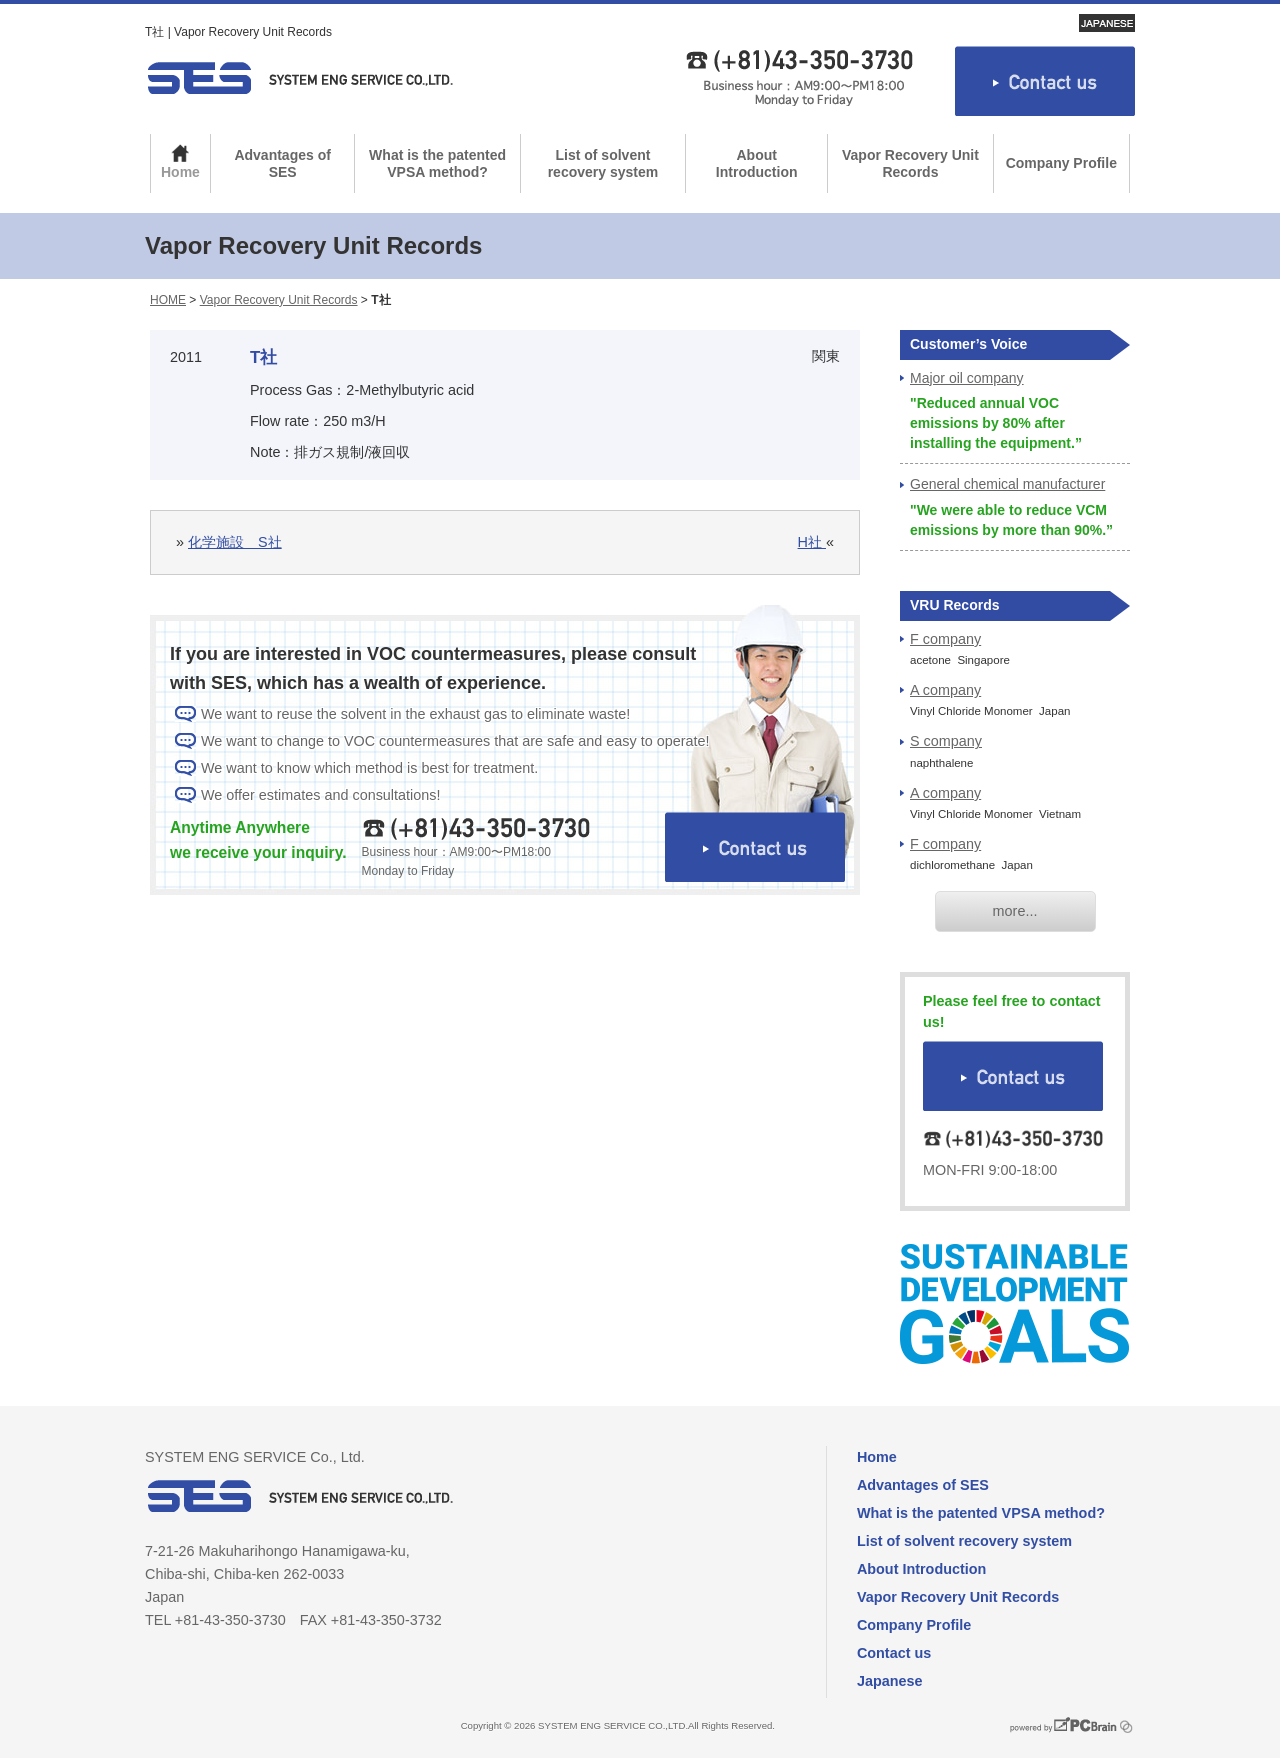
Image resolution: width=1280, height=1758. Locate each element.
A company (945, 690)
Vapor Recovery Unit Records (910, 163)
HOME (168, 300)
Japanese (890, 1681)
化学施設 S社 (235, 542)
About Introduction (757, 163)
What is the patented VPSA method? (437, 163)
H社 (812, 542)
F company (945, 639)
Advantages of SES (282, 163)
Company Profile (1061, 163)
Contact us (894, 1653)
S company (946, 741)
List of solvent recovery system (603, 163)
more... (1015, 911)
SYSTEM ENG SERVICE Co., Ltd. (300, 78)
